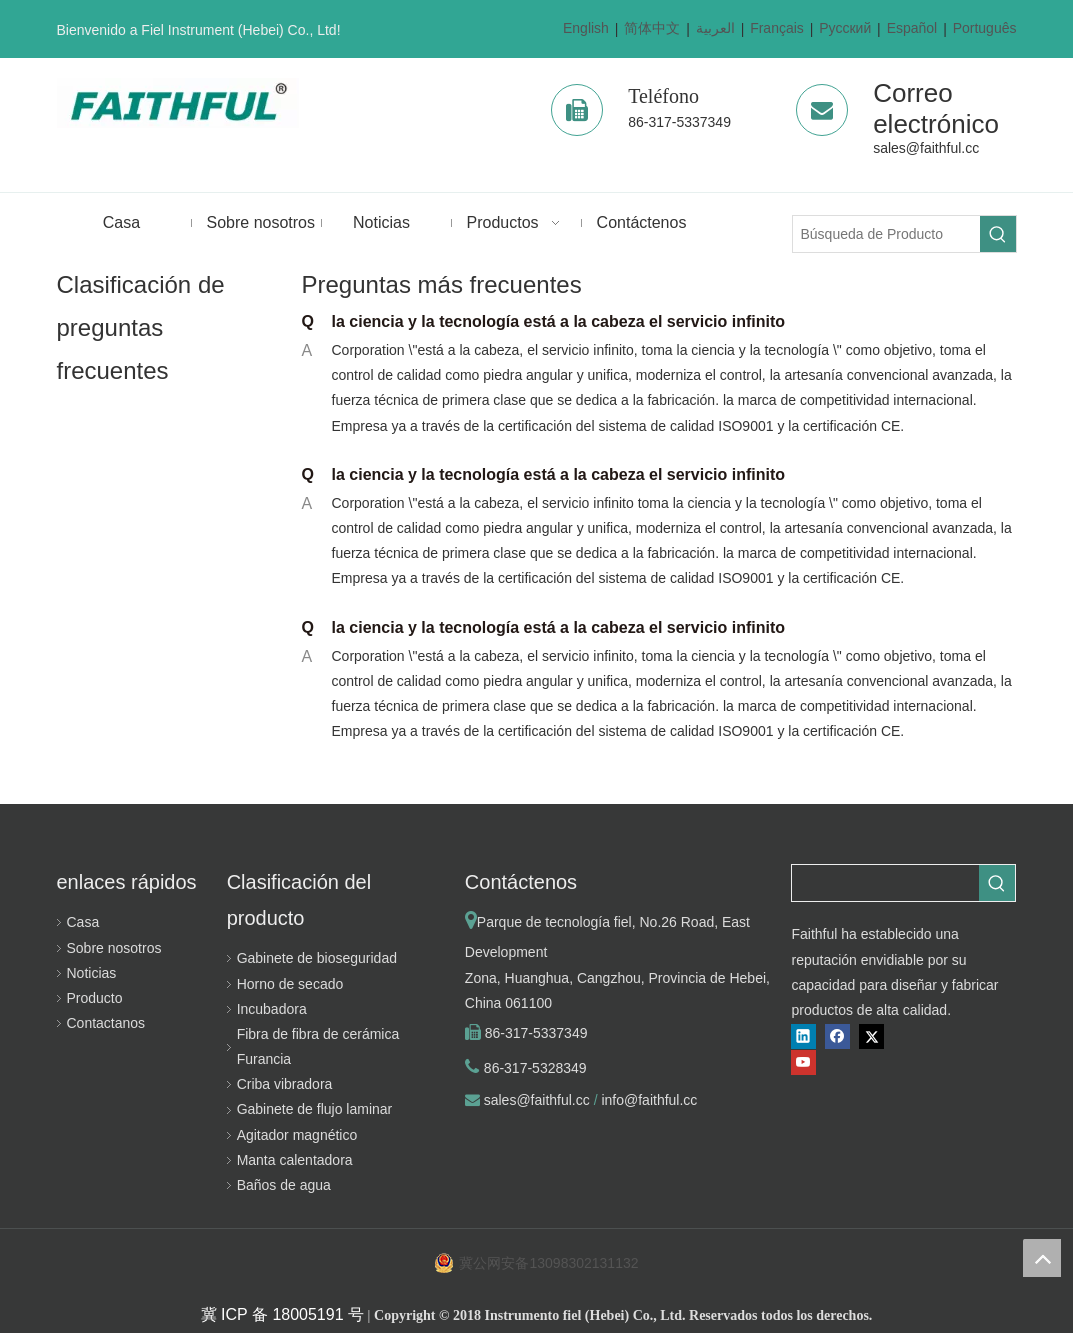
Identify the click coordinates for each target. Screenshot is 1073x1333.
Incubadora (272, 1009)
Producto (95, 998)
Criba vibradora (285, 1084)
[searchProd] (885, 883)
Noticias (92, 973)
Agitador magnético (297, 1135)
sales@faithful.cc (926, 148)
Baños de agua (284, 1185)
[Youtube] (803, 1062)
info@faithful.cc (649, 1100)
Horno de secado (290, 984)
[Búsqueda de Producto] (886, 234)
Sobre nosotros (114, 948)
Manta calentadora (295, 1160)
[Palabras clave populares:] (998, 234)
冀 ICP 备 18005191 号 (282, 1314)
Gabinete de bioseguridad (317, 958)
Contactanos (106, 1023)
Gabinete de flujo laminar (315, 1109)
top (1042, 1258)
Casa (83, 922)
